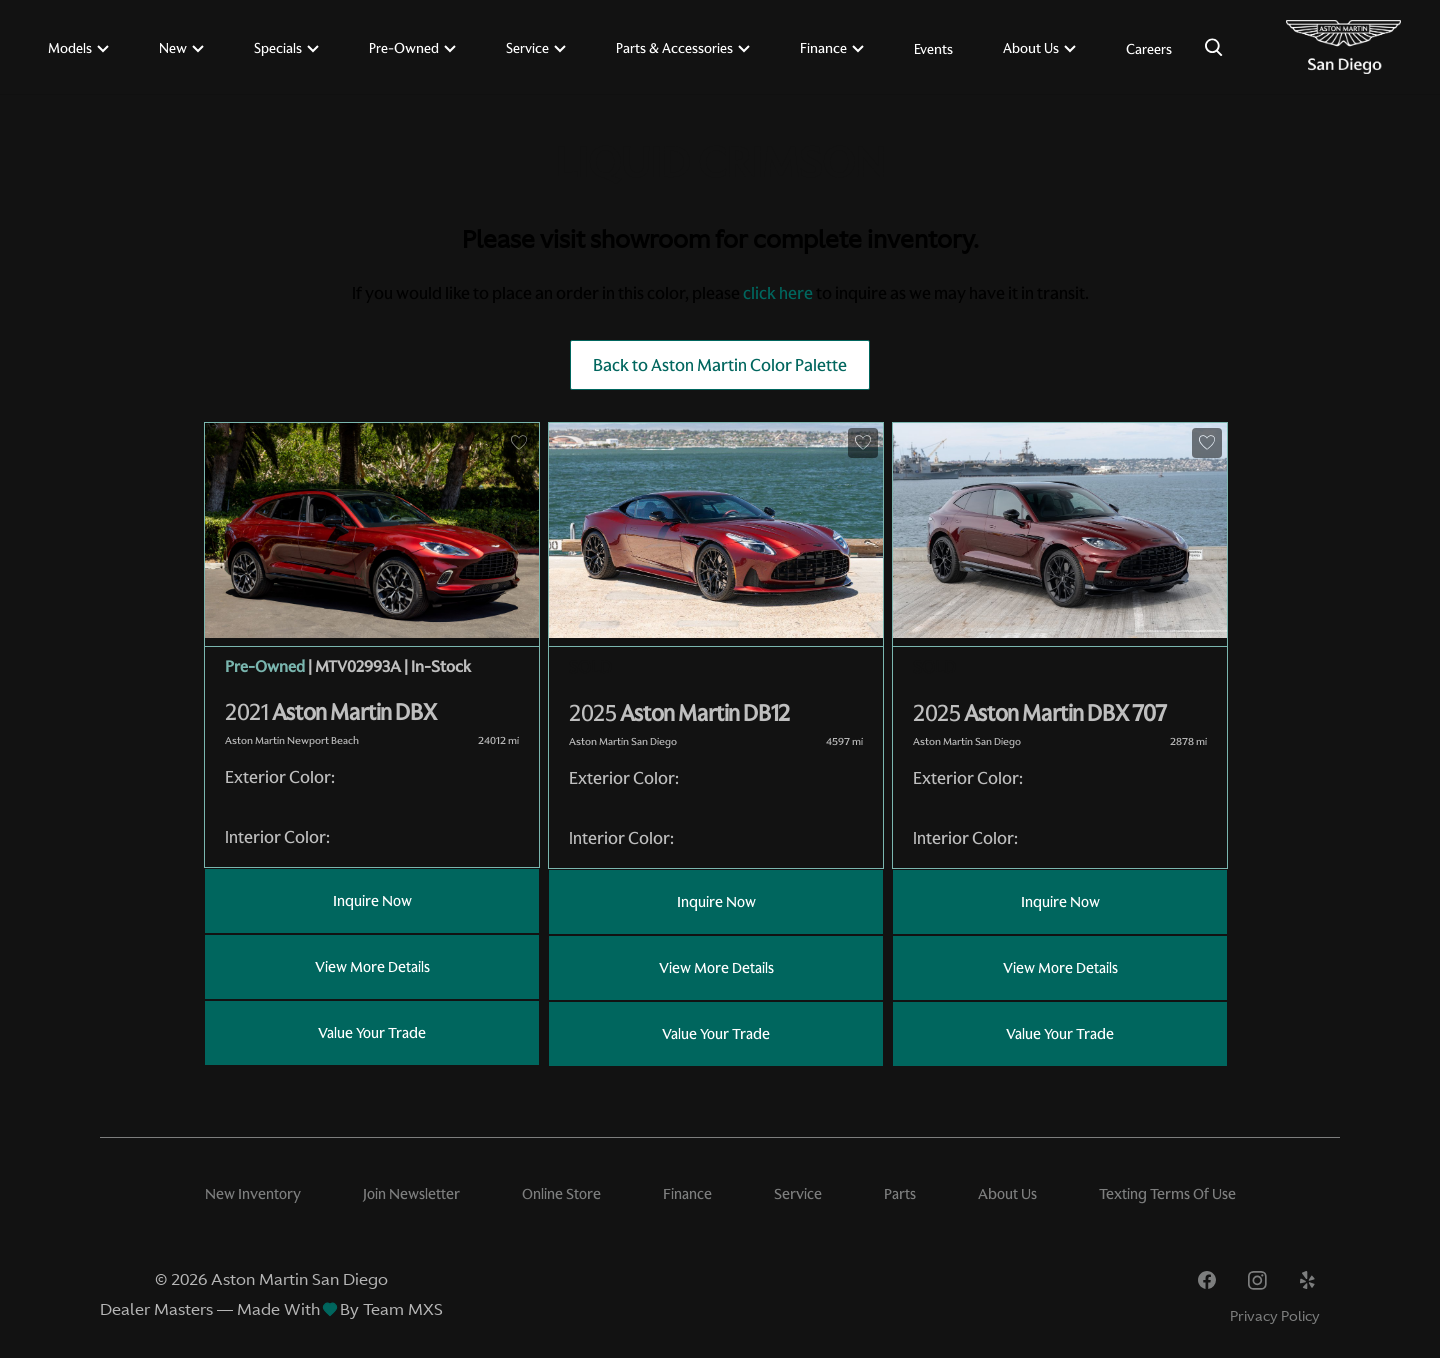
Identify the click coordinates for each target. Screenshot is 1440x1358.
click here (778, 293)
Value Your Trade (372, 1033)
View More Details (372, 967)
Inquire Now (372, 901)
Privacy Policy (1275, 1316)
